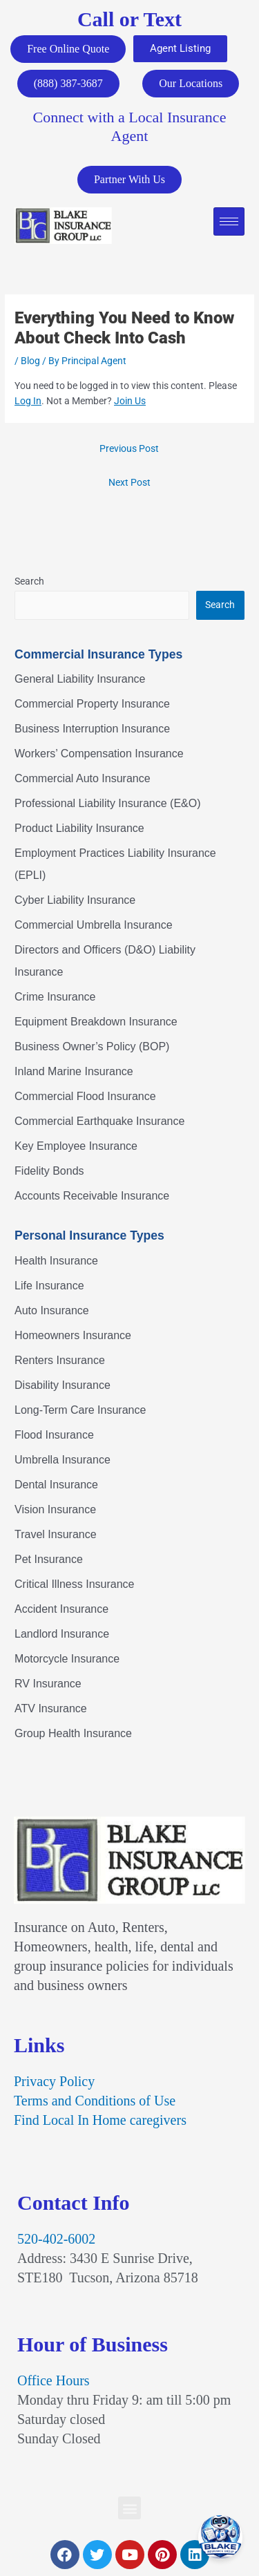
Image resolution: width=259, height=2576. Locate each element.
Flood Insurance (54, 1435)
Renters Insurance (60, 1360)
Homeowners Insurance (73, 1335)
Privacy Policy (54, 2081)
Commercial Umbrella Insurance (94, 925)
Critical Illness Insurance (74, 1584)
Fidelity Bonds (49, 1171)
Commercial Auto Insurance (83, 778)
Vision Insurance (55, 1509)
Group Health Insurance (73, 1733)
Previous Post (129, 448)
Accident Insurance (61, 1609)
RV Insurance (48, 1683)
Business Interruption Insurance (92, 729)
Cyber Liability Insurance (75, 900)
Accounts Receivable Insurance (92, 1196)
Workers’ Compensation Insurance (99, 753)
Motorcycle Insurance (67, 1659)
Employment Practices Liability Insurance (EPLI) (115, 864)
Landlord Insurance (62, 1634)
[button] (129, 2508)
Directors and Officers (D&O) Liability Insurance (105, 961)
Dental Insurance (56, 1484)
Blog (30, 360)
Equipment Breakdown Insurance (96, 1021)
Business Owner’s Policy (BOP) (92, 1046)
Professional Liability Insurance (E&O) (107, 803)
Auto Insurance (52, 1310)
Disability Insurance (63, 1385)
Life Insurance (49, 1285)
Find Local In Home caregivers (100, 2120)
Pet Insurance (49, 1559)
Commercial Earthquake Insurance (99, 1121)
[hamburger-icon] (228, 221)
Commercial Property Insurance (92, 704)
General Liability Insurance (80, 679)
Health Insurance (56, 1261)
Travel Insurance (56, 1534)
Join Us (130, 400)
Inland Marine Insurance (74, 1071)
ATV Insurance (51, 1708)
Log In (28, 400)
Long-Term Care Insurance (80, 1410)
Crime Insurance (55, 997)
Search (29, 581)
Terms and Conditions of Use (94, 2100)
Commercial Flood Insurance (85, 1096)
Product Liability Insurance (79, 828)
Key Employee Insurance (76, 1146)
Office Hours (53, 2380)
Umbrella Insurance (63, 1460)
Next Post (129, 482)
